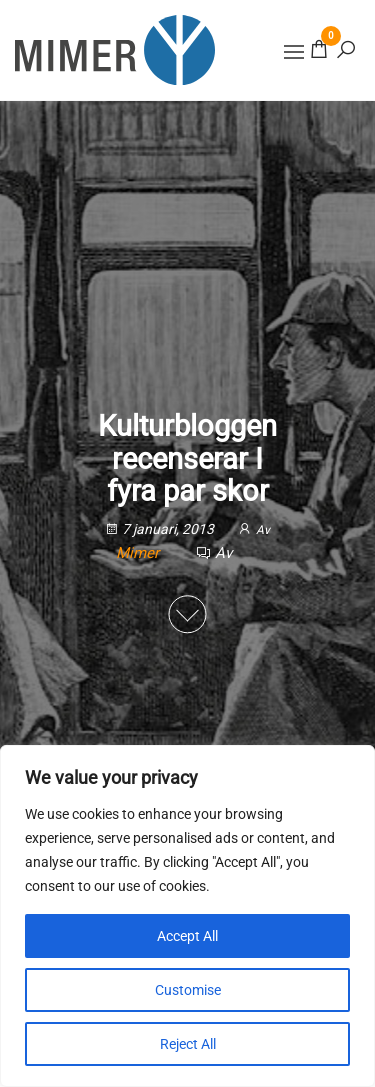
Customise (188, 990)
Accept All (187, 936)
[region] (187, 916)
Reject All (188, 1044)
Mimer (139, 553)
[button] (294, 52)
